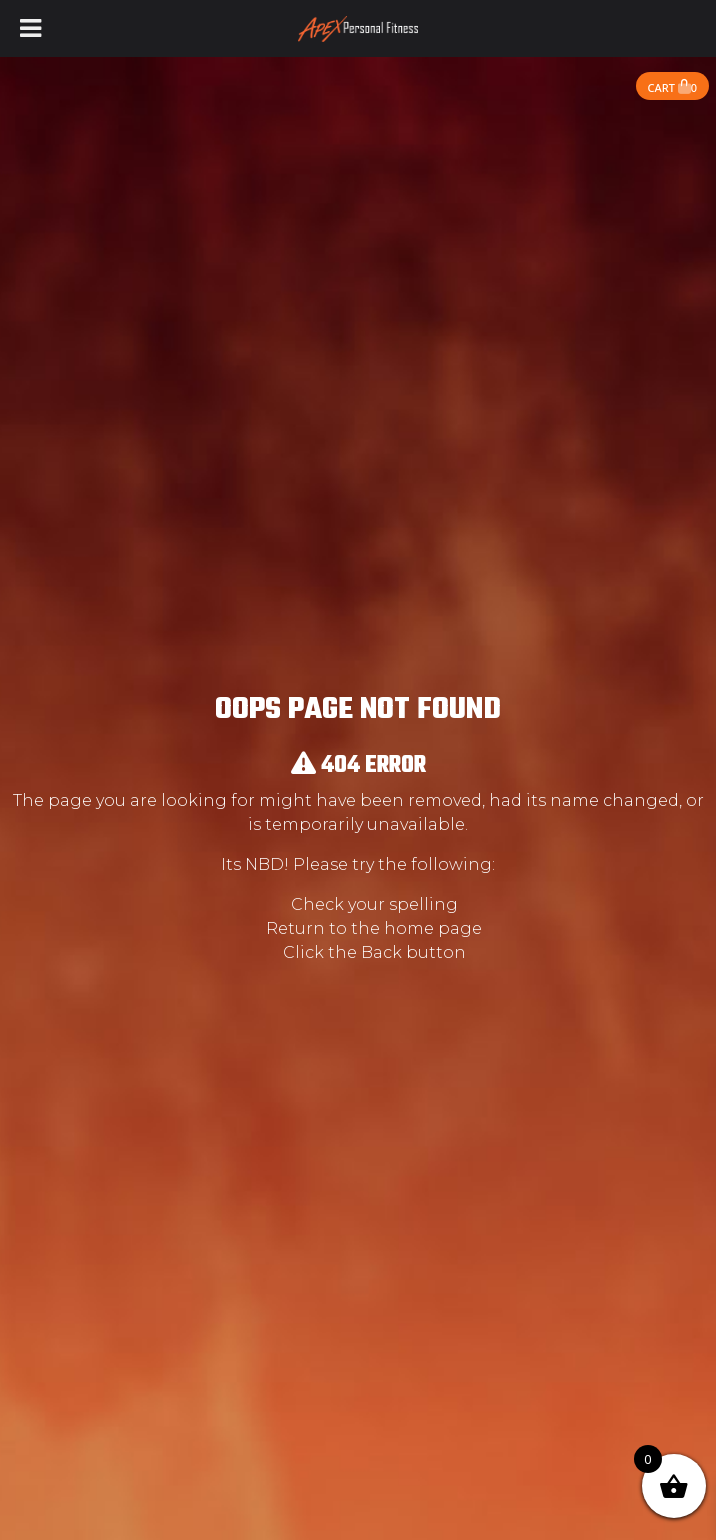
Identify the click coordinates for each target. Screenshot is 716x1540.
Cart (672, 87)
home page (433, 928)
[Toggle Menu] (30, 28)
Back (381, 952)
